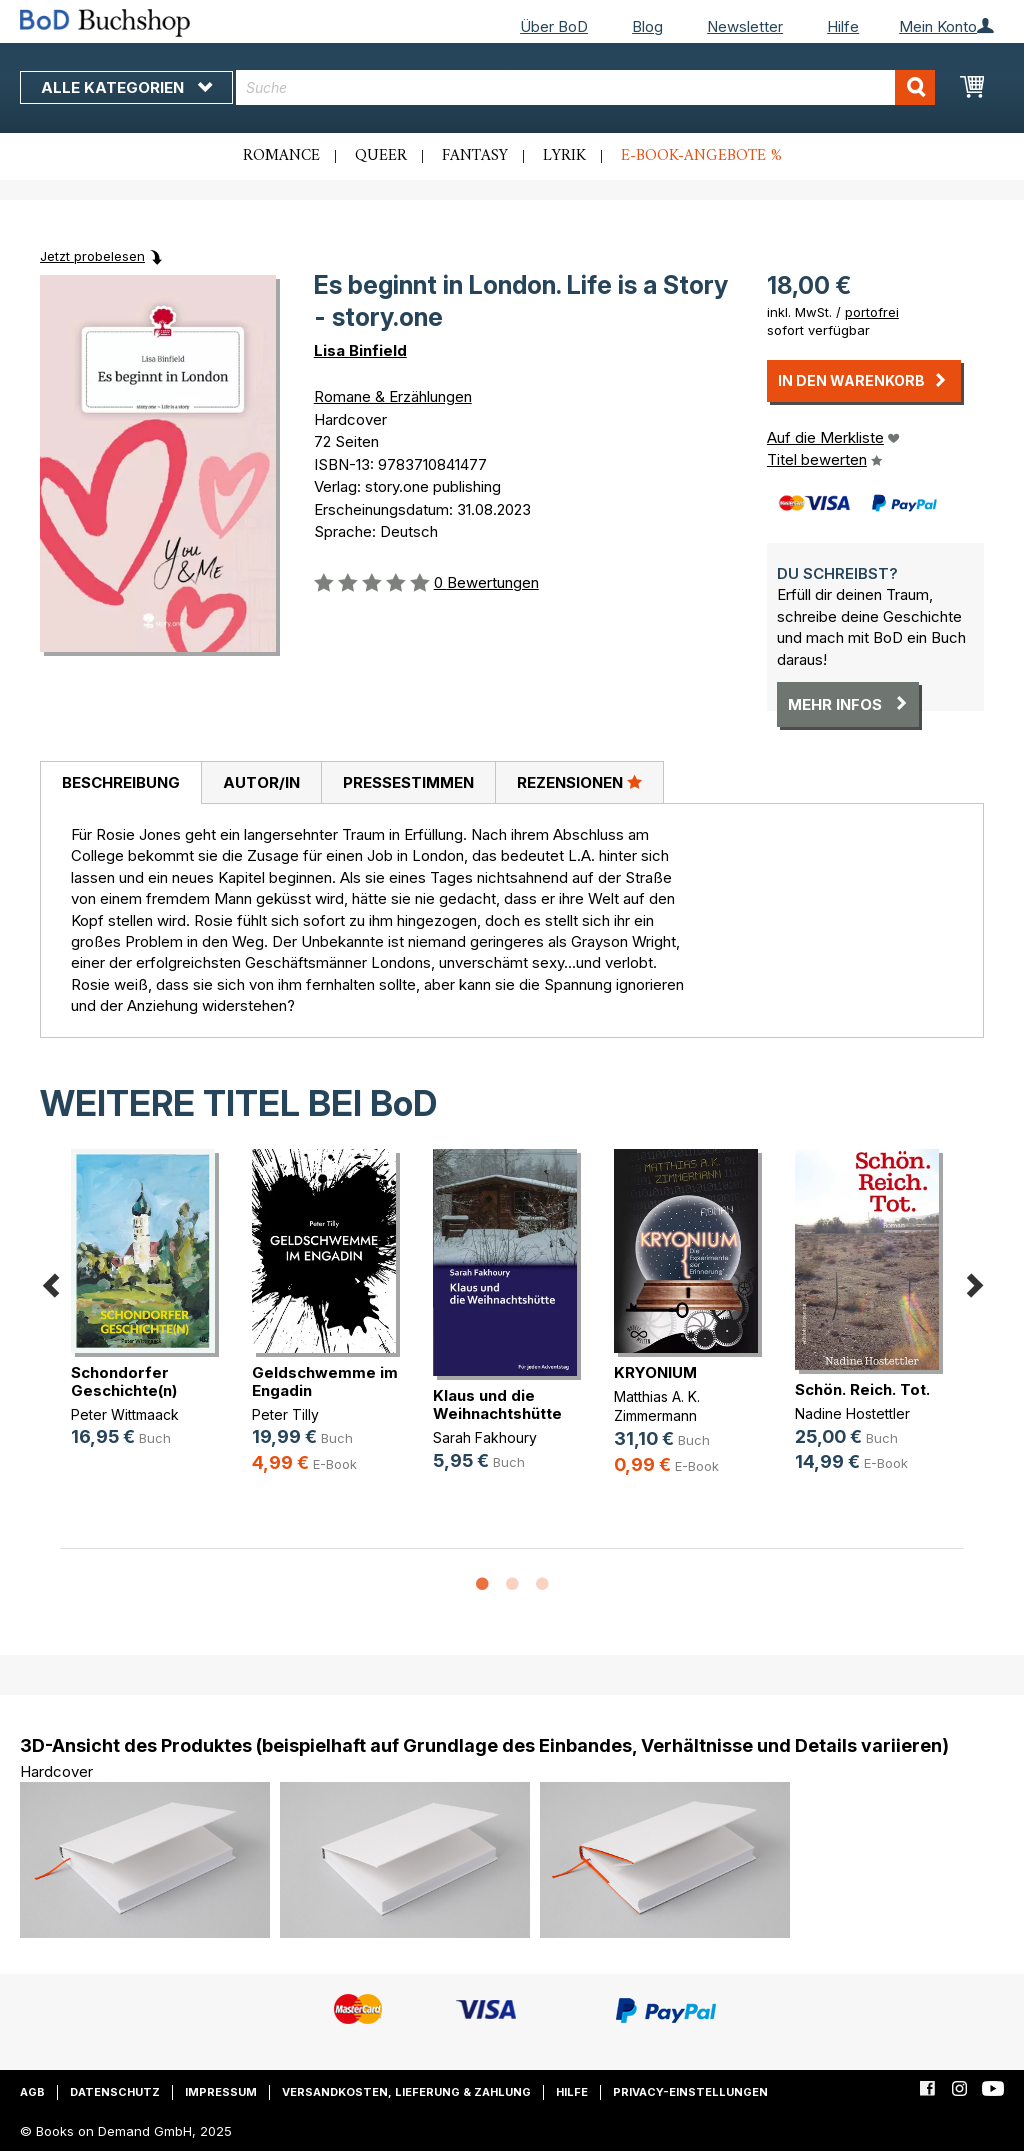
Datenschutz (115, 2092)
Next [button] (974, 1281)
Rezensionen (579, 782)
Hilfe (843, 26)
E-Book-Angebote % (701, 156)
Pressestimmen (408, 782)
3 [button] (542, 1585)
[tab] (120, 783)
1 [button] (482, 1585)
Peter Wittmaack (125, 1414)
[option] (150, 1314)
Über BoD (554, 26)
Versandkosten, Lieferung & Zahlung (406, 2092)
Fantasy (475, 156)
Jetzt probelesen (92, 256)
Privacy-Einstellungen (690, 2092)
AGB (32, 2092)
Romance (281, 156)
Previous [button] (50, 1281)
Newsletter (745, 26)
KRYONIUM (655, 1372)
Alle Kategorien (126, 87)
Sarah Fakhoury (485, 1437)
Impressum (221, 2092)
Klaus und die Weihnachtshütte (497, 1404)
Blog (647, 26)
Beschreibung (121, 782)
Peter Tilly (285, 1414)
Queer (381, 156)
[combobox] (585, 87)
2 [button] (512, 1585)
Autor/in (261, 782)
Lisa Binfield (360, 350)
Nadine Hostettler (852, 1413)
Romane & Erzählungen (393, 396)
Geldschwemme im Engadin (325, 1381)
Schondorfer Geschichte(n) (124, 1381)
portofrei (872, 312)
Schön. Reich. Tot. (862, 1389)
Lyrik (564, 156)
